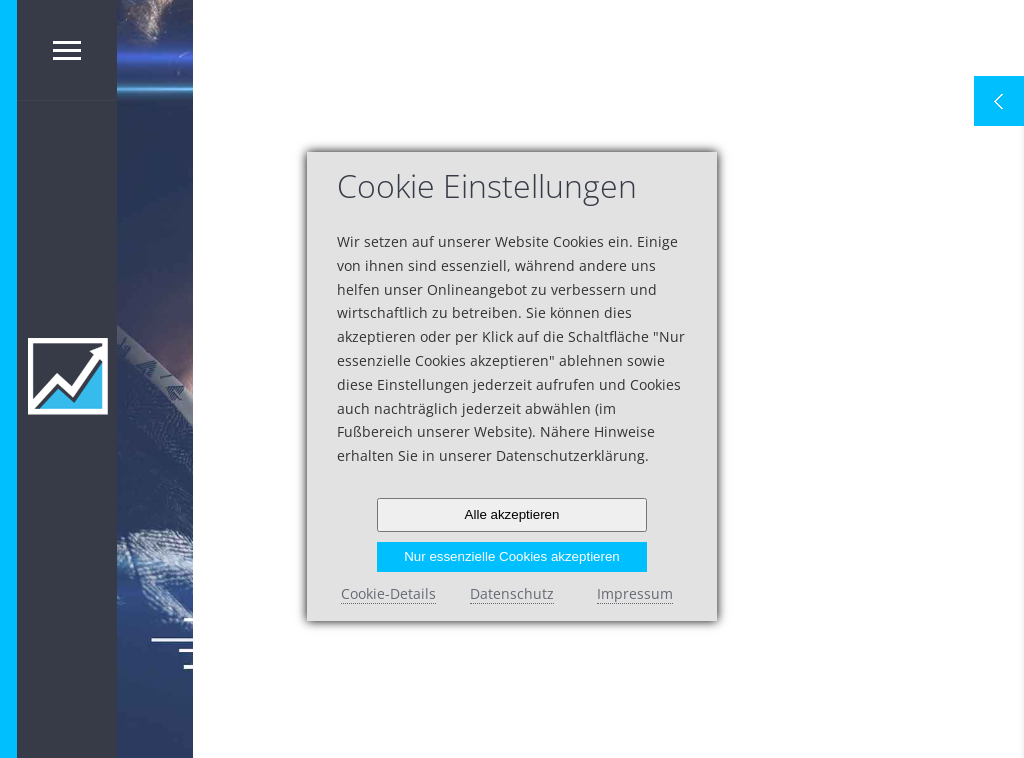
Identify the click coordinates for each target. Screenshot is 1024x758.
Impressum (635, 593)
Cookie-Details (388, 593)
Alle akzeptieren (512, 514)
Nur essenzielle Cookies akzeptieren (512, 556)
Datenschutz (512, 593)
